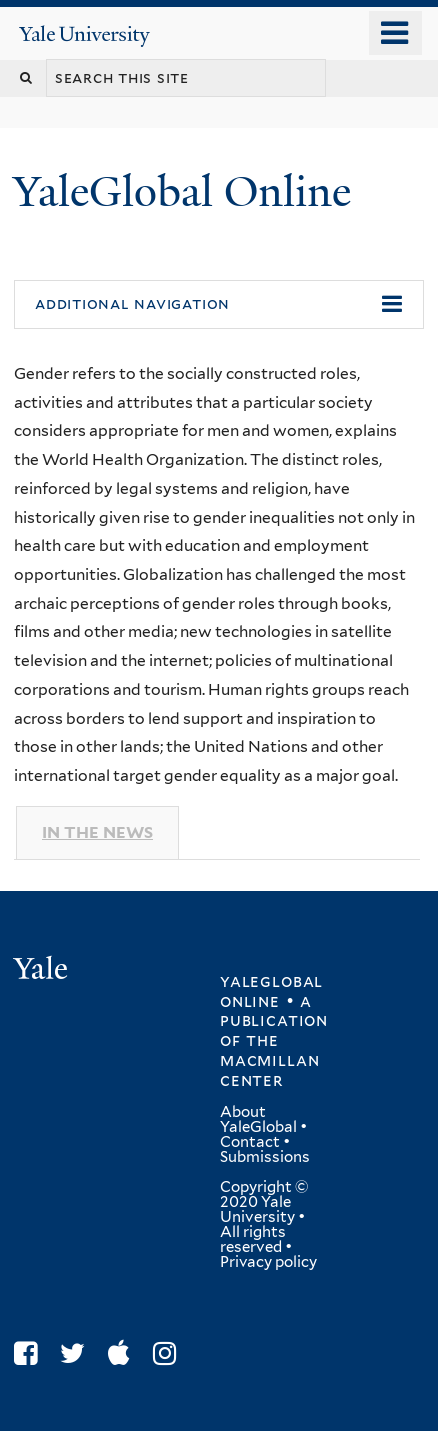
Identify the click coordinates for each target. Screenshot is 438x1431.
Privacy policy (268, 1262)
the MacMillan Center (269, 1060)
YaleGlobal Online (182, 191)
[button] (219, 305)
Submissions (265, 1157)
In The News (97, 832)
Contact (250, 1142)
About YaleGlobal (258, 1119)
